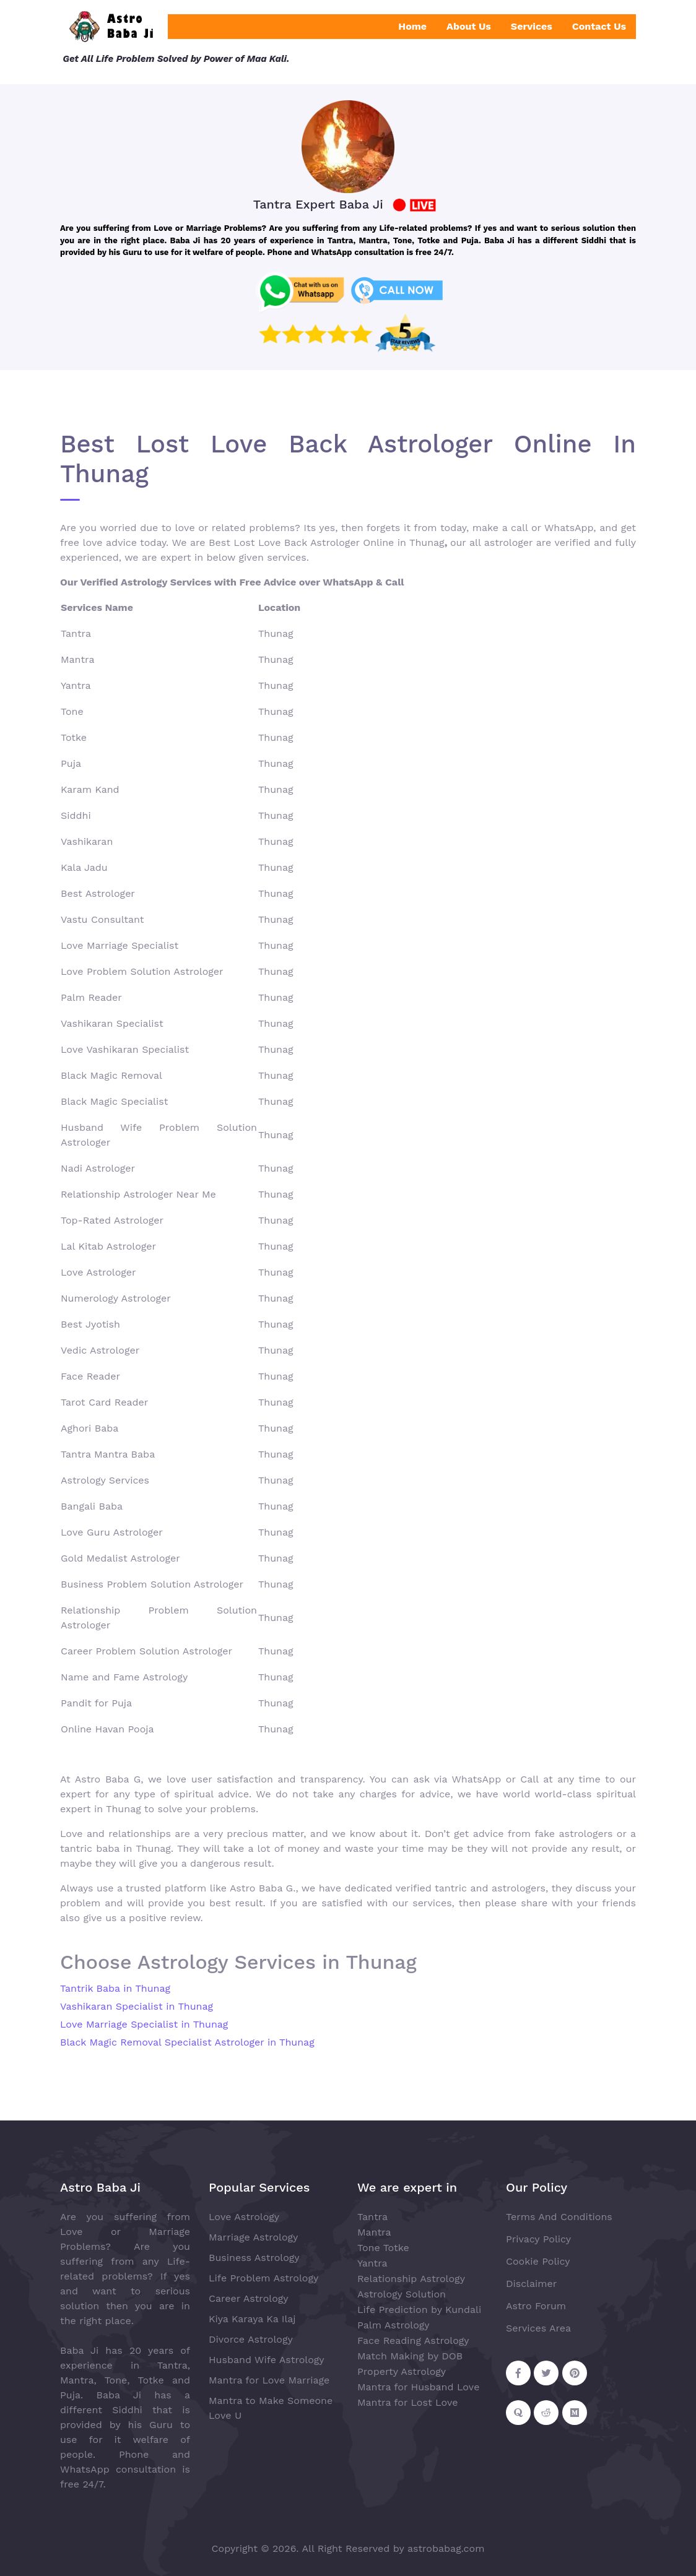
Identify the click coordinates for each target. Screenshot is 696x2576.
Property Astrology (401, 2371)
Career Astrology (249, 2298)
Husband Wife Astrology (266, 2360)
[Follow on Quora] (518, 2412)
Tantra (372, 2217)
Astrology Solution (401, 2294)
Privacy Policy (538, 2239)
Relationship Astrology (411, 2278)
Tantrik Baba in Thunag (115, 1988)
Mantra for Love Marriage (269, 2380)
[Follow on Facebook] (518, 2373)
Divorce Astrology (251, 2339)
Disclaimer (531, 2283)
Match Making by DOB (410, 2356)
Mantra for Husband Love (418, 2387)
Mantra (374, 2232)
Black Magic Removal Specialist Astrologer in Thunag (187, 2042)
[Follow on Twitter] (546, 2373)
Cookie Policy (538, 2261)
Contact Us (599, 26)
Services (531, 26)
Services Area (538, 2328)
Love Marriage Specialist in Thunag (144, 2024)
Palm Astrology (393, 2325)
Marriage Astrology (253, 2237)
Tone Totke (383, 2248)
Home (412, 26)
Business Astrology (254, 2257)
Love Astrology (244, 2217)
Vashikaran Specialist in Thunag (136, 2006)
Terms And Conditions (559, 2217)
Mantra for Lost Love (407, 2402)
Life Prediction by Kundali (419, 2309)
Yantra (372, 2263)
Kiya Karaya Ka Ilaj (252, 2319)
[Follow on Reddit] (546, 2412)
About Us (468, 26)
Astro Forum (536, 2306)
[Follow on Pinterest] (574, 2373)
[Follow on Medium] (574, 2412)
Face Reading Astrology (413, 2340)
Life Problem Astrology (263, 2278)
